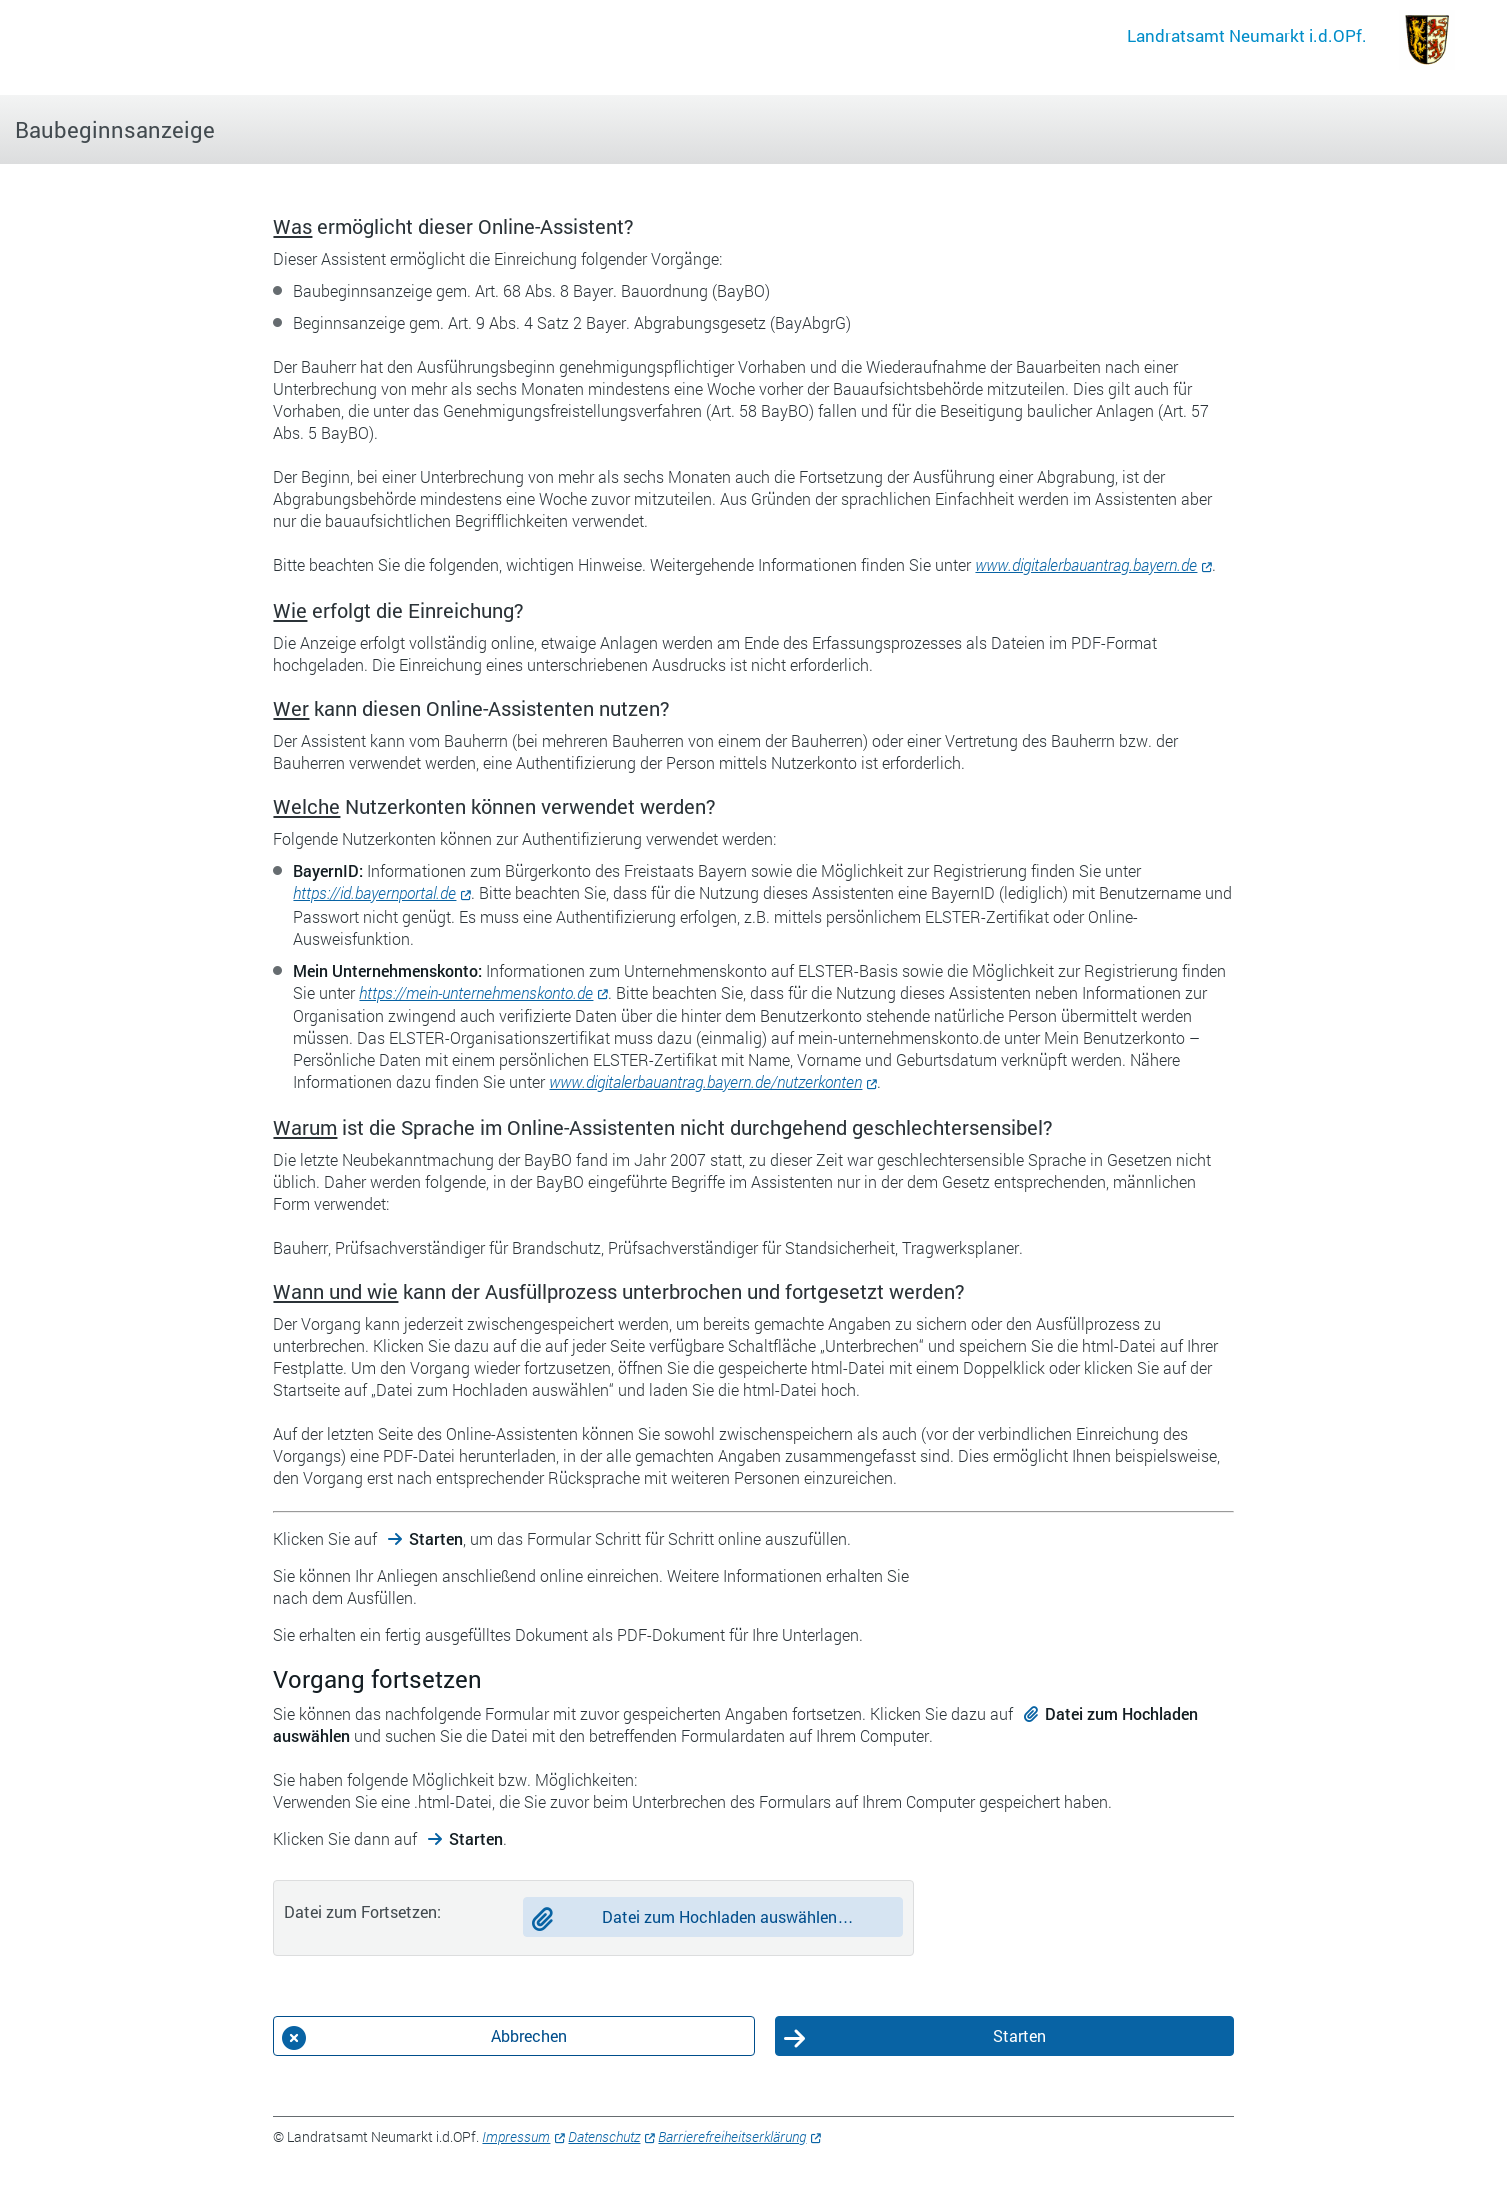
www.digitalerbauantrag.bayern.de (1086, 564)
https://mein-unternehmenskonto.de (476, 992)
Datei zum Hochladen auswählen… (727, 1916)
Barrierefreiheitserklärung (732, 2136)
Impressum (516, 2136)
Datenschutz (604, 2136)
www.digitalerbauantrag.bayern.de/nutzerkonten (705, 1081)
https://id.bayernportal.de (374, 892)
